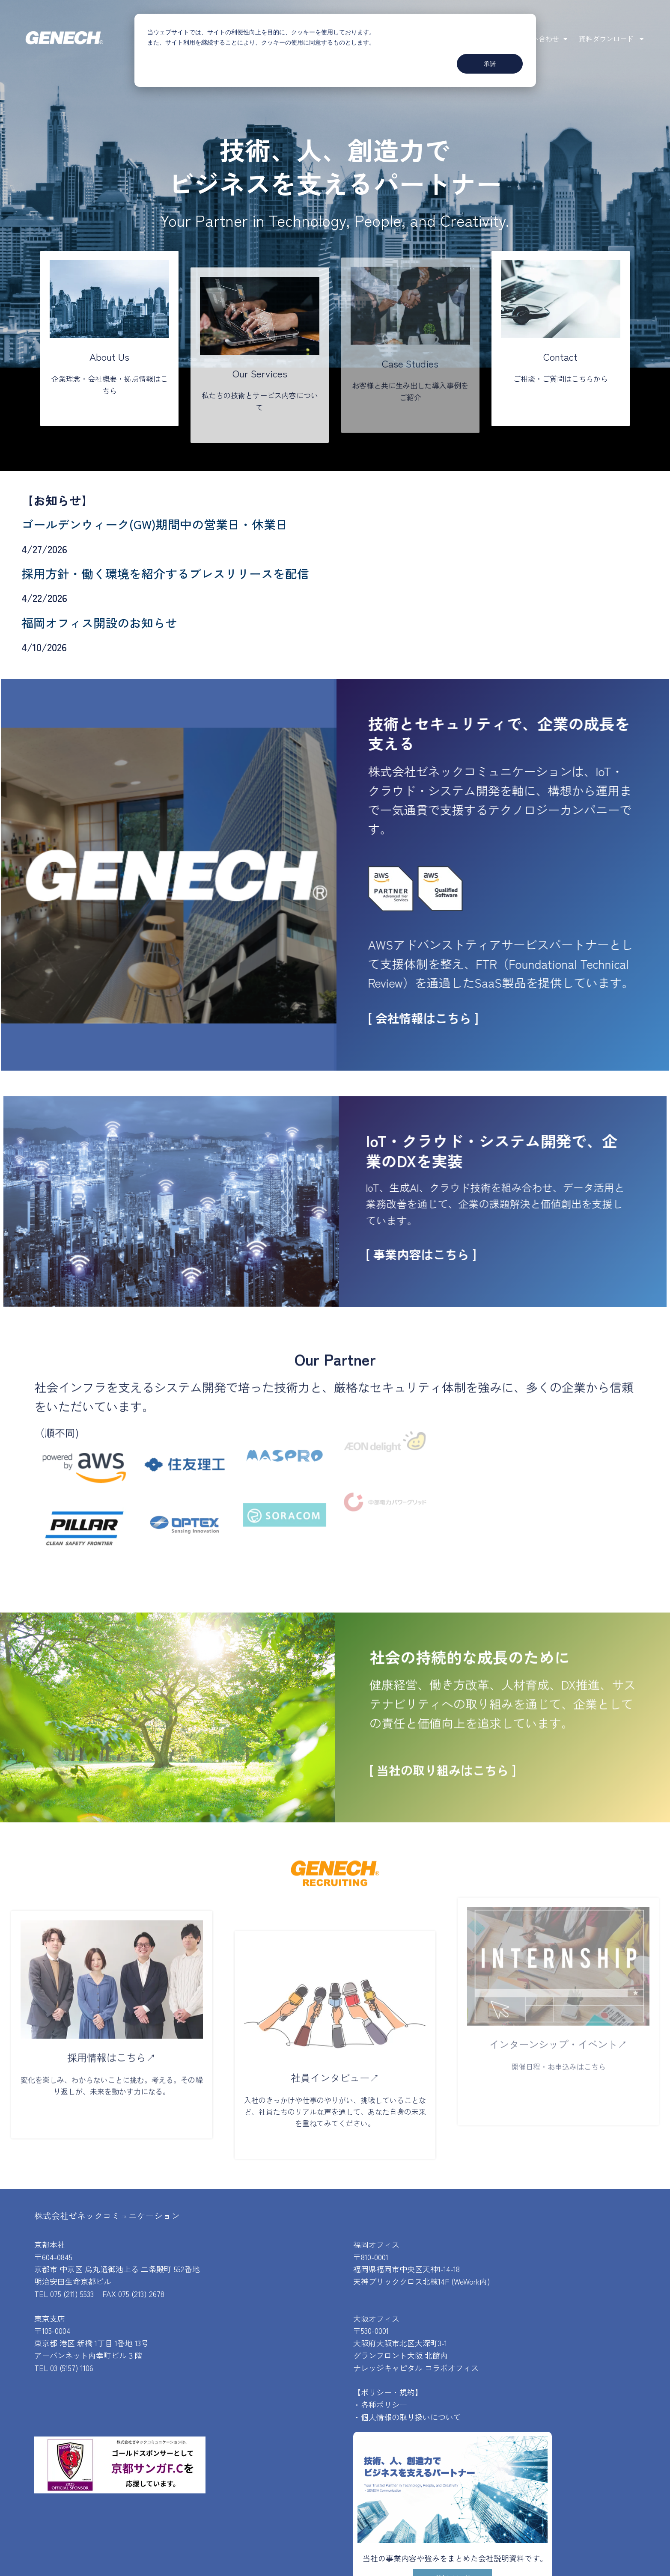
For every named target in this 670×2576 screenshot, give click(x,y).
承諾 (490, 63)
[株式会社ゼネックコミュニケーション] (64, 38)
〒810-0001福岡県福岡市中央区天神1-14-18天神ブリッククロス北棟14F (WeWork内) (421, 2269)
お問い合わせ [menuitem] (538, 38)
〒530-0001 (371, 2330)
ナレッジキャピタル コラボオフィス (416, 2367)
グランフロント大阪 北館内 (400, 2355)
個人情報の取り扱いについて (411, 2416)
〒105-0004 (52, 2330)
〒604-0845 (53, 2256)
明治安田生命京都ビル (72, 2281)
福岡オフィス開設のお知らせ (99, 622)
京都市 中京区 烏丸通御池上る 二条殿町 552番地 (117, 2268)
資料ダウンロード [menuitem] (607, 38)
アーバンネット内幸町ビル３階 (88, 2355)
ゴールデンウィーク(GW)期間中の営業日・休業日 (154, 524)
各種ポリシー (384, 2404)
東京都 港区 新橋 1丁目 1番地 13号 (91, 2342)
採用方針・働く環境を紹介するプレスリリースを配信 (165, 573)
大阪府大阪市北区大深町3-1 (400, 2342)
